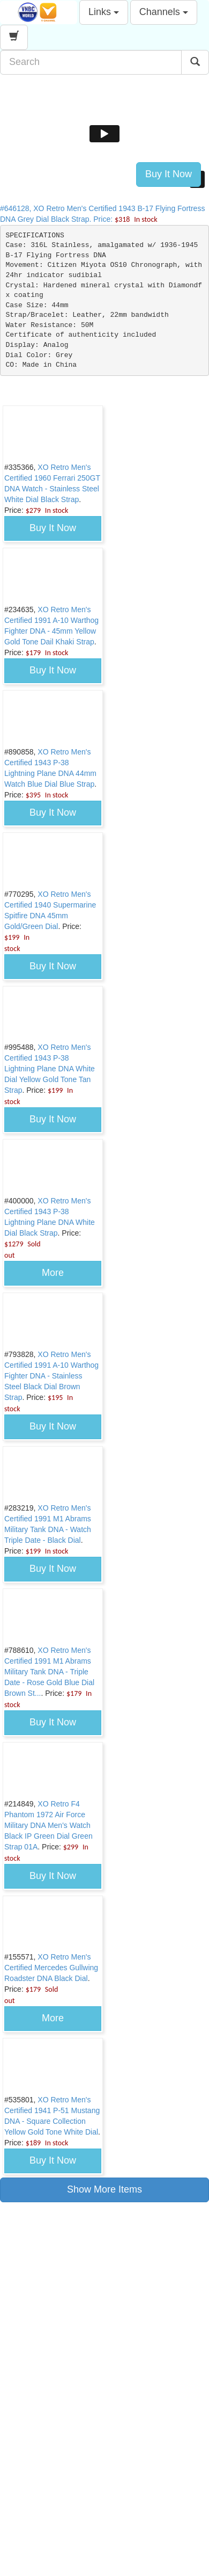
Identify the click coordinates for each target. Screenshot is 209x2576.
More (53, 1272)
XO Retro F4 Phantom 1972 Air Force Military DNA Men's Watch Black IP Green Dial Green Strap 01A (48, 1825)
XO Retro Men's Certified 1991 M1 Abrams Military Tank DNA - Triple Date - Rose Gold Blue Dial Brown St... (49, 1671)
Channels (163, 11)
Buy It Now (168, 174)
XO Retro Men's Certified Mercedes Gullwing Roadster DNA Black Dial (51, 1968)
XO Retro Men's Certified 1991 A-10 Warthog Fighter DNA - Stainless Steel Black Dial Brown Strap (51, 1376)
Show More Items (104, 2189)
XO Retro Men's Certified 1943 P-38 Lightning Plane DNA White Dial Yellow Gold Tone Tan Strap (49, 1068)
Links (103, 11)
